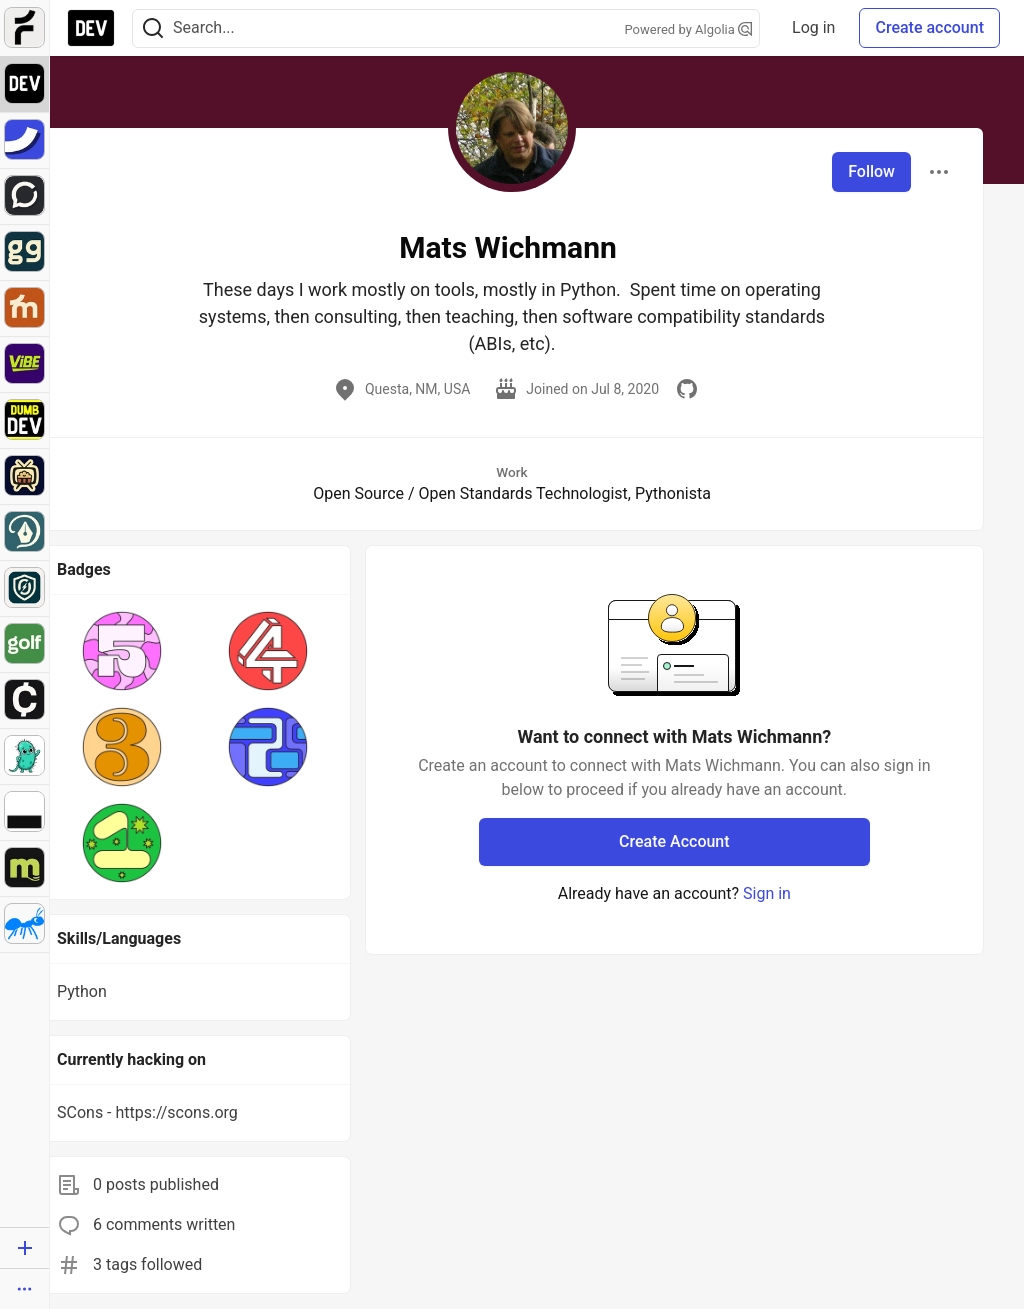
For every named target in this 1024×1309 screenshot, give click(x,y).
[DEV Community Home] (91, 28)
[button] (122, 651)
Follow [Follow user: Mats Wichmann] (871, 171)
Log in (813, 27)
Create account (929, 27)
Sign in (767, 893)
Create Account (674, 841)
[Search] (153, 28)
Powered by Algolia (689, 29)
